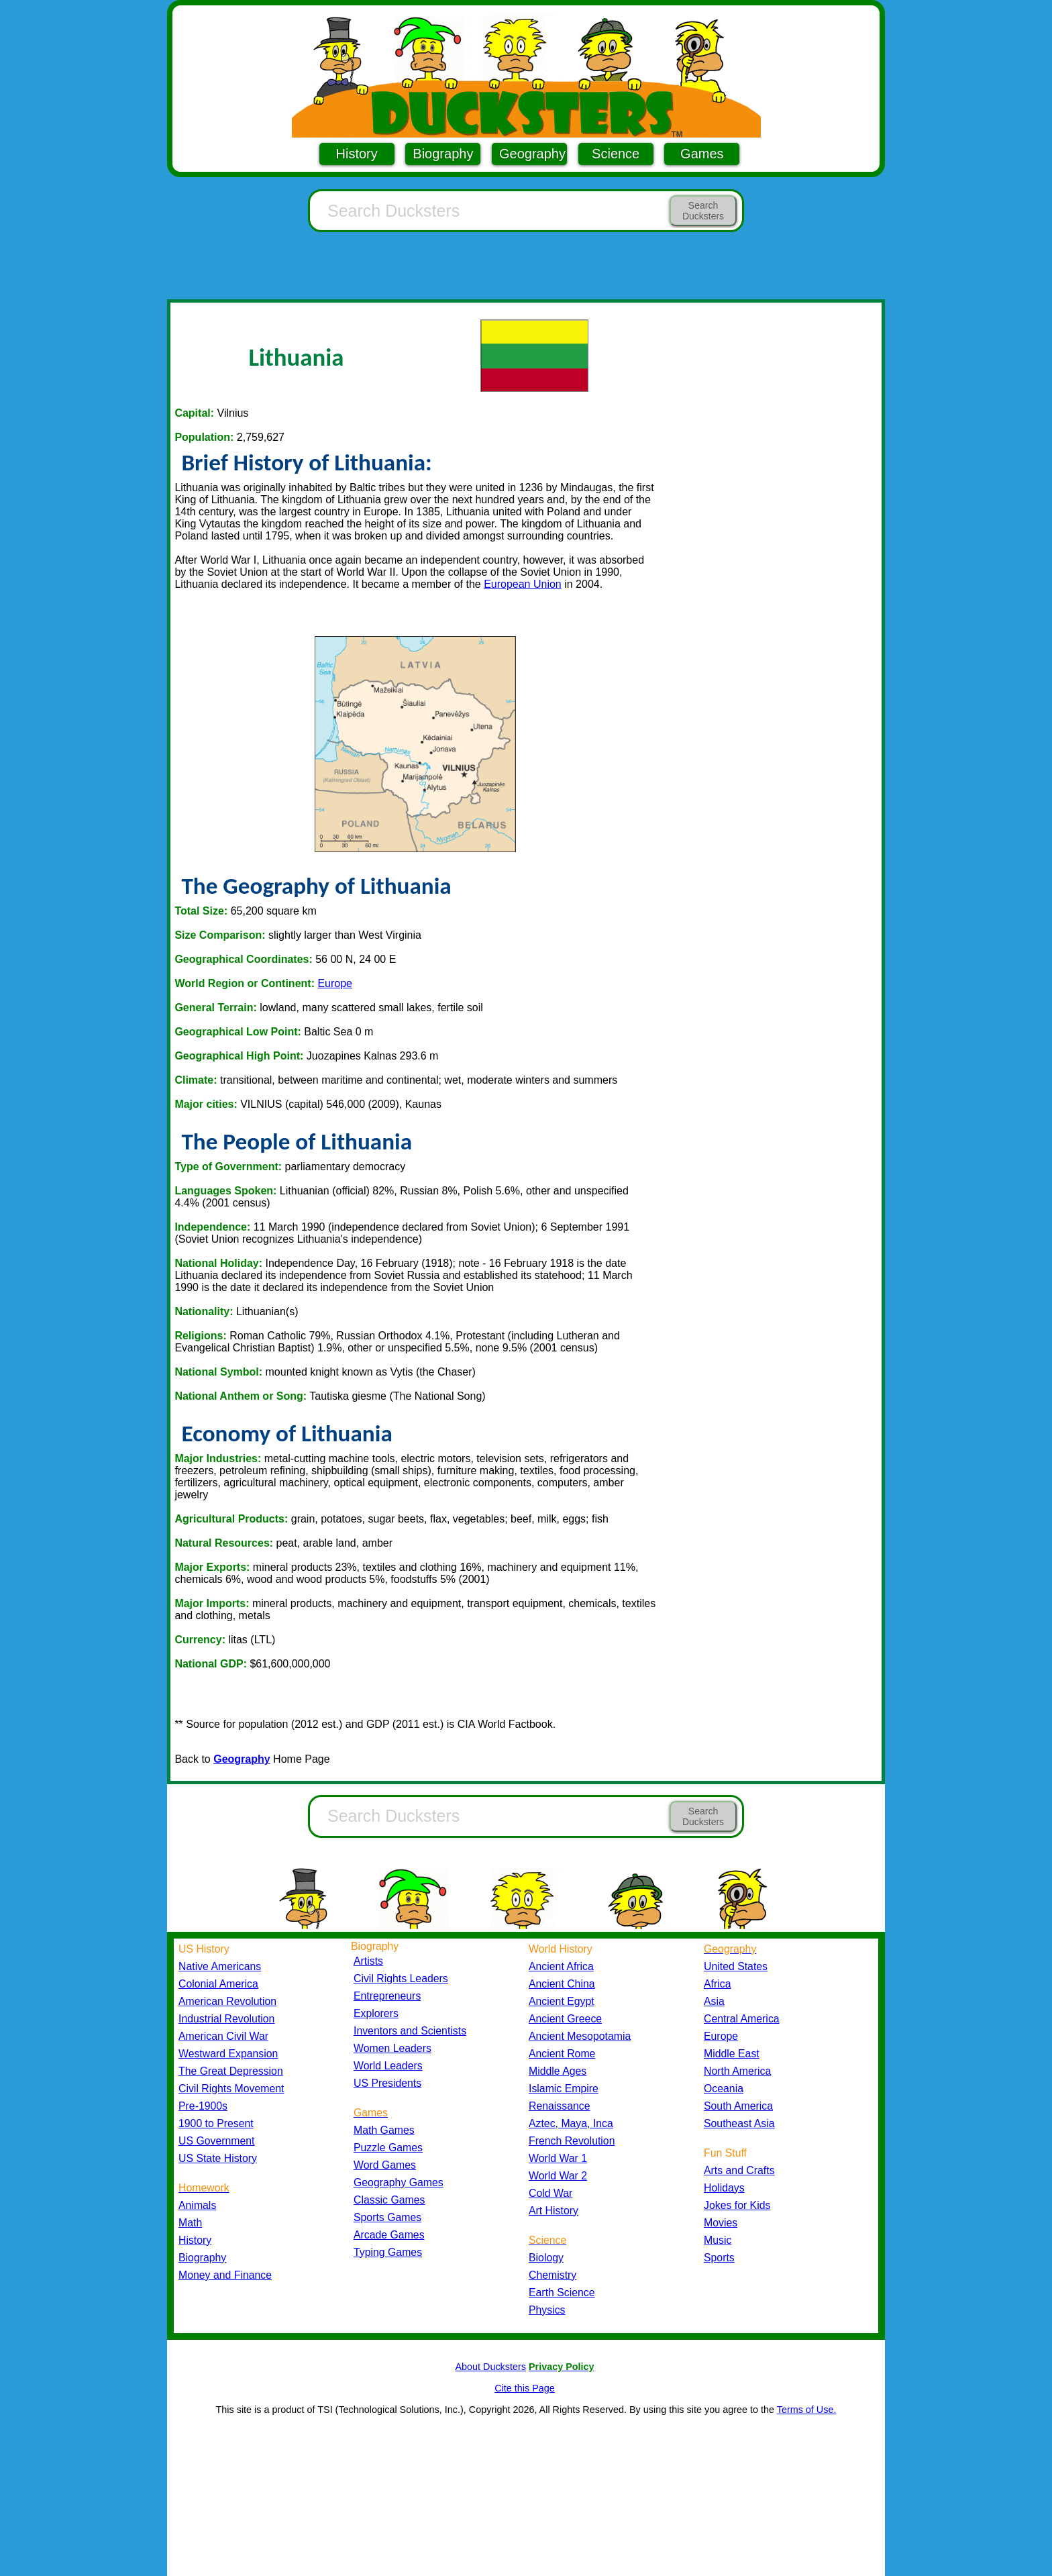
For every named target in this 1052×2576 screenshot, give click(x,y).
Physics (547, 2310)
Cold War (550, 2193)
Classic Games (389, 2200)
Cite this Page (524, 2388)
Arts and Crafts (739, 2170)
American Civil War (223, 2036)
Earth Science (562, 2292)
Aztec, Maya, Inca (571, 2123)
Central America (742, 2018)
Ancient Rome (562, 2053)
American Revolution (227, 2001)
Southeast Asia (739, 2123)
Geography (532, 153)
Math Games (384, 2130)
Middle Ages (557, 2071)
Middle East (731, 2053)
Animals (197, 2205)
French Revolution (572, 2141)
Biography (443, 153)
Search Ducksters (703, 210)
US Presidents (387, 2083)
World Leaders (388, 2065)
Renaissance (559, 2106)
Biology (546, 2257)
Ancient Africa (561, 1966)
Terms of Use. (807, 2409)
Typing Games (388, 2252)
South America (738, 2106)
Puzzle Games (388, 2147)
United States (736, 1966)
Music (717, 2240)
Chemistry (552, 2275)
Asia (714, 2001)
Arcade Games (389, 2234)
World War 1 (558, 2158)
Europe (334, 983)
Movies (720, 2222)
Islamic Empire (563, 2088)
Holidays (724, 2188)
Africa (717, 1984)
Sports (719, 2257)
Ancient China (562, 1984)
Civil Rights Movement (231, 2088)
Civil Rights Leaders (401, 1978)
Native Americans (219, 1966)
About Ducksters (490, 2366)
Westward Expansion (228, 2053)
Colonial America (218, 1984)
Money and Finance (225, 2275)
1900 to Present (216, 2123)
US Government (216, 2141)
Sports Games (387, 2217)
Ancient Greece (565, 2018)
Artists (368, 1961)
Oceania (723, 2088)
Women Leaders (392, 2048)
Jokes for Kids (737, 2205)
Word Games (385, 2165)
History (357, 153)
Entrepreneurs (387, 1996)
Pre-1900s (202, 2106)
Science (615, 153)
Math (190, 2222)
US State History (217, 2158)
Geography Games (398, 2182)
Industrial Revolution (226, 2018)
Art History (553, 2210)
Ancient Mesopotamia (580, 2036)
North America (737, 2071)
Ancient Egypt (561, 2001)
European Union (523, 584)
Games (701, 153)
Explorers (376, 2013)
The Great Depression (230, 2071)
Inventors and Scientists (410, 2031)
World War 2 (558, 2175)
